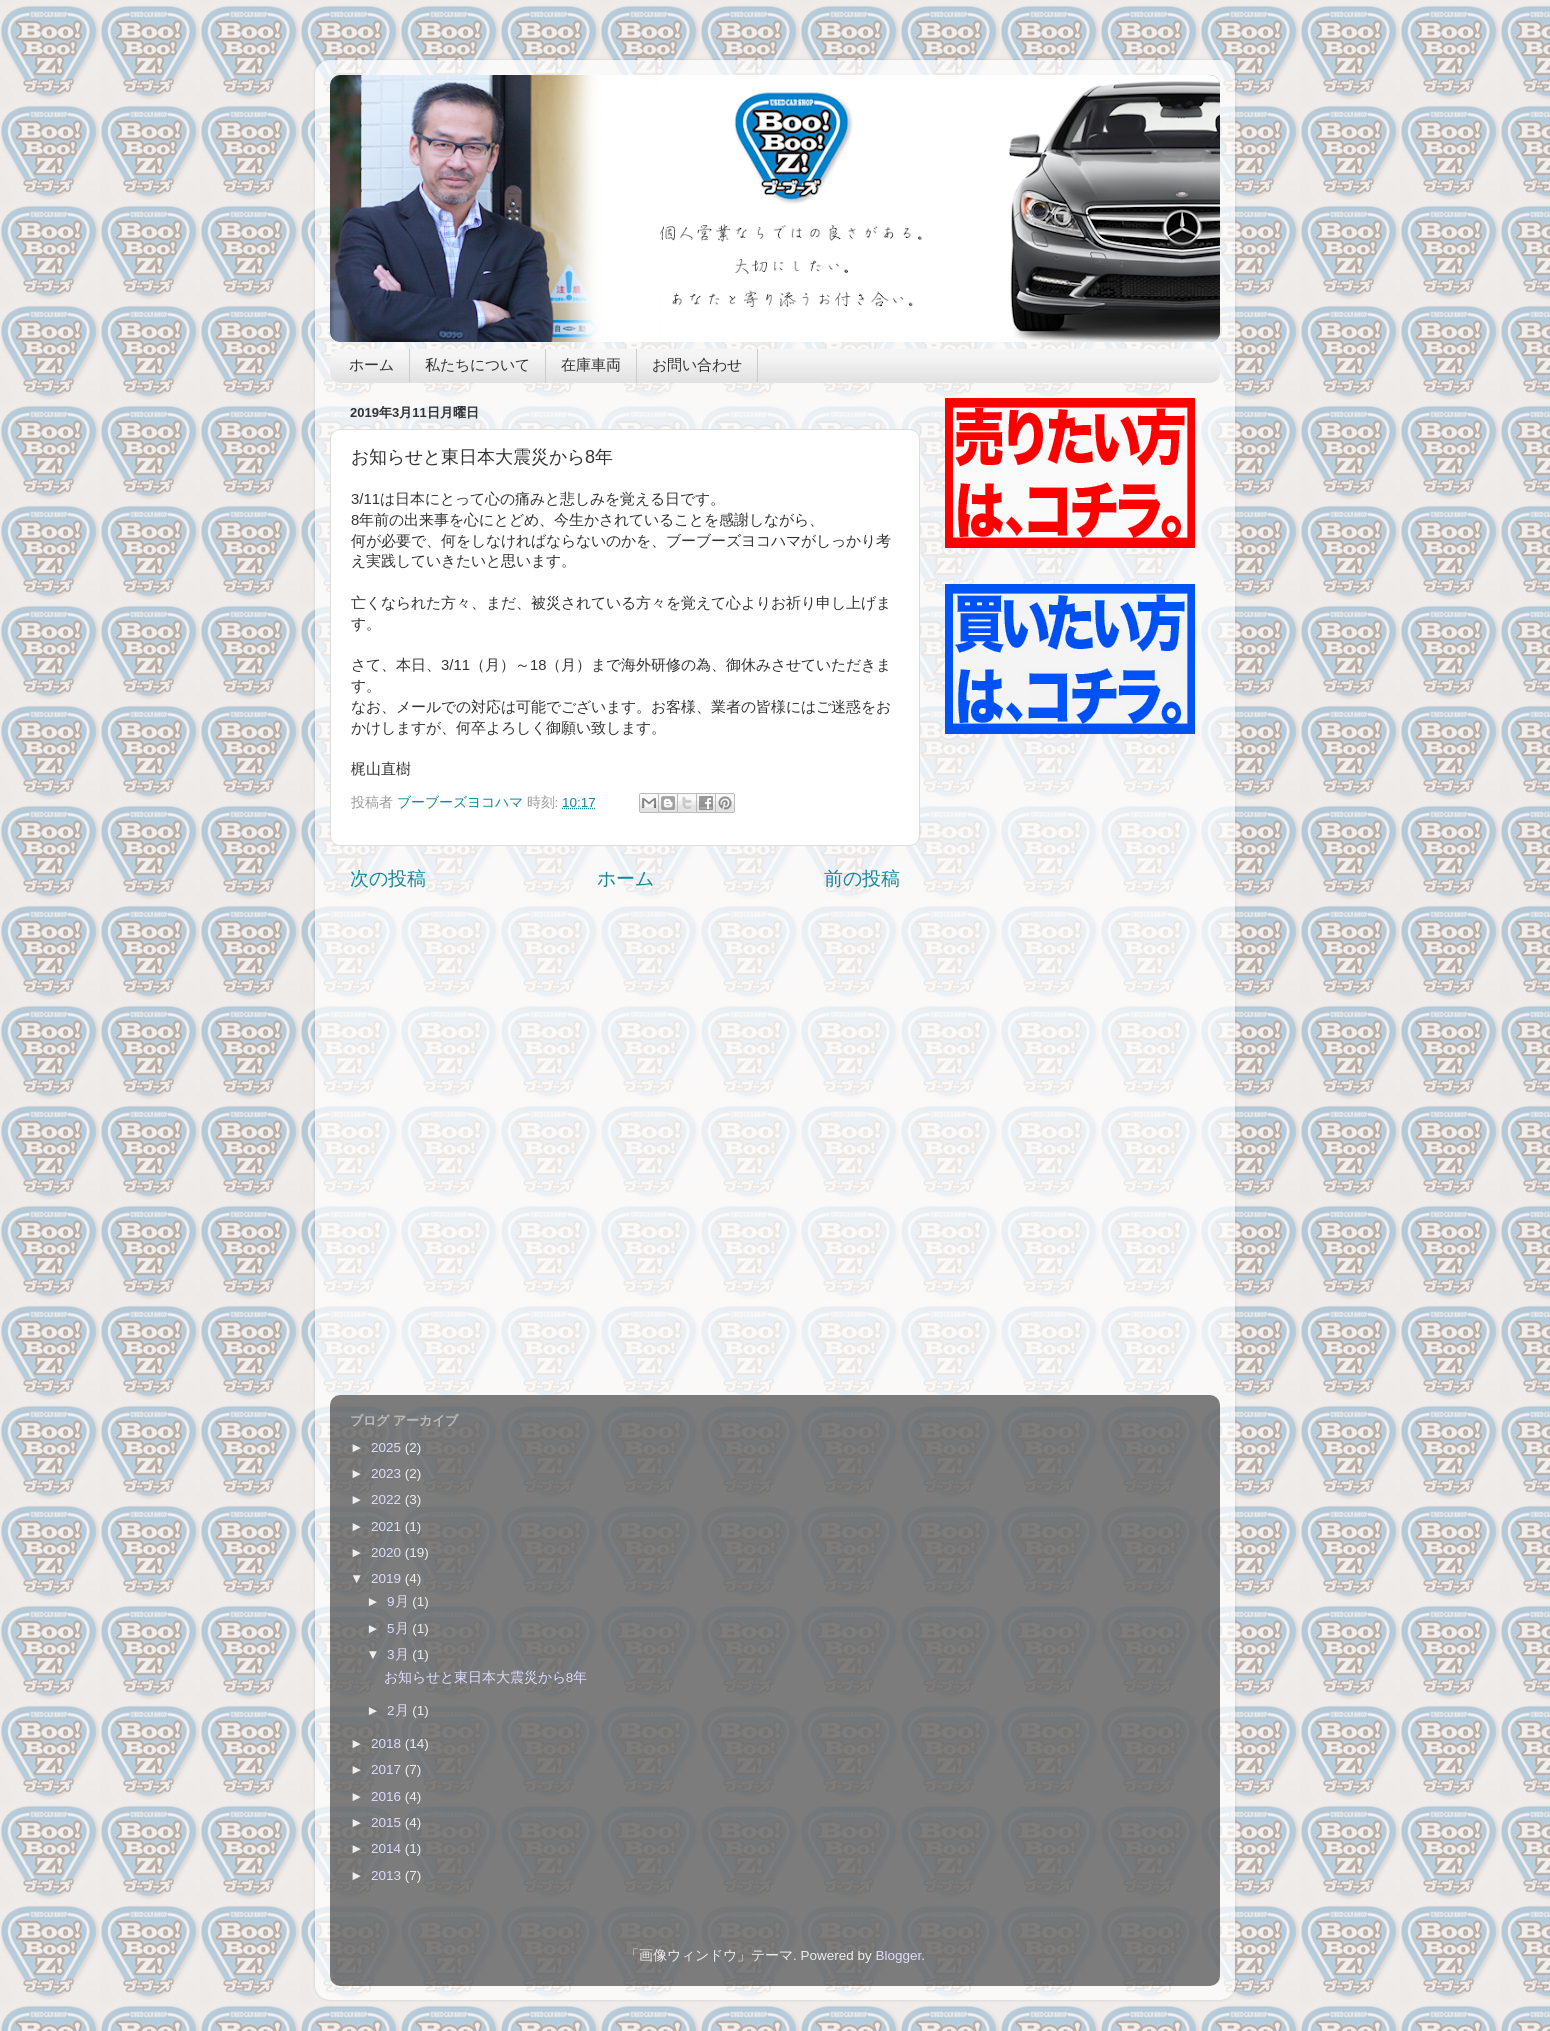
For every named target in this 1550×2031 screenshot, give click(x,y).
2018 (388, 1743)
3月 (399, 1654)
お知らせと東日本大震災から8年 (486, 1677)
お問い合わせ (697, 366)
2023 (388, 1473)
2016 (388, 1796)
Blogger (898, 1955)
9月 (399, 1601)
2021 (388, 1526)
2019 (388, 1578)
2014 (388, 1848)
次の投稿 (388, 878)
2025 (388, 1447)
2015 (388, 1822)
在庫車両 (591, 366)
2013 (388, 1875)
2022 (388, 1499)
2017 (388, 1769)
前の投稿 (862, 878)
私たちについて (477, 366)
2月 (399, 1710)
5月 (399, 1628)
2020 (388, 1552)
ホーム (371, 366)
